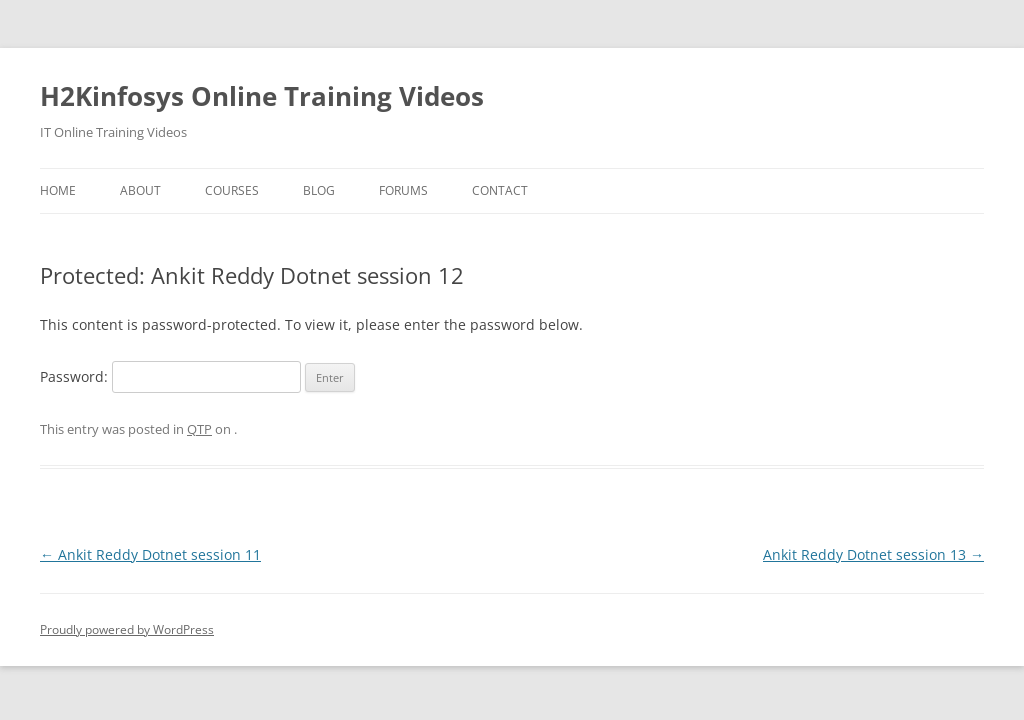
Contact (500, 190)
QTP (199, 429)
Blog (319, 190)
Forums (403, 190)
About (140, 190)
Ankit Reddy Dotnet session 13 (873, 554)
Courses (232, 190)
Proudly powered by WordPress (127, 629)
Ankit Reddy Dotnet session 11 (150, 554)
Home (58, 190)
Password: (170, 376)
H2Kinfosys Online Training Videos (262, 96)
